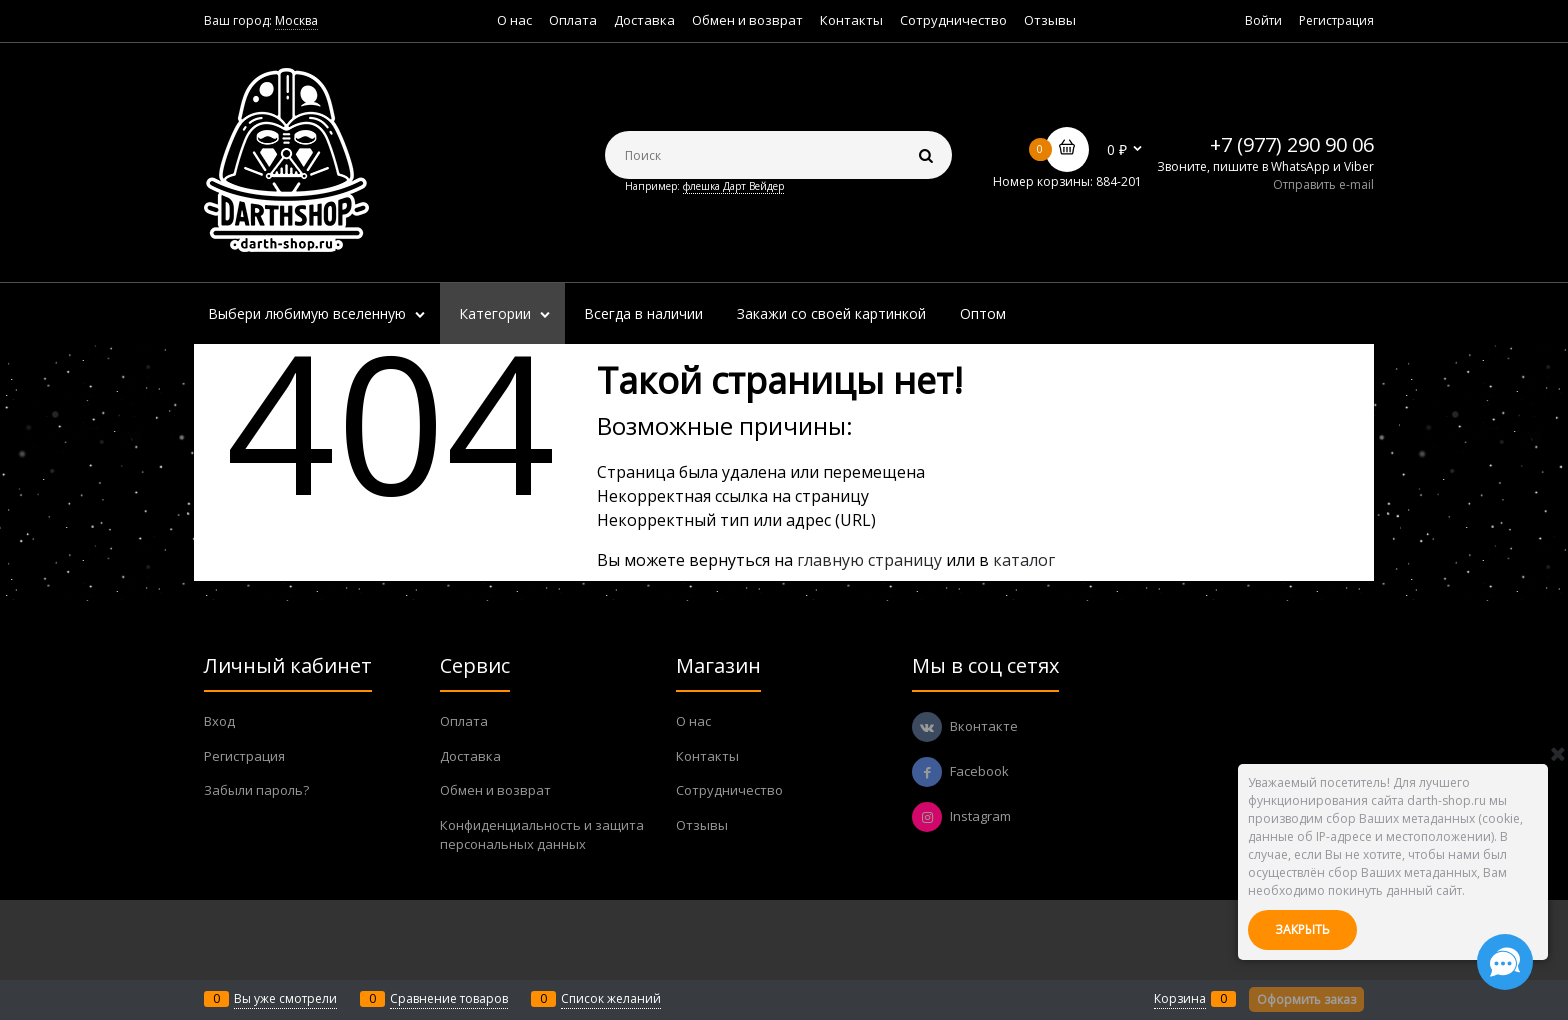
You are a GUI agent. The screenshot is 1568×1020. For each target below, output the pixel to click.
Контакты (851, 20)
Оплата (573, 20)
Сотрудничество (953, 20)
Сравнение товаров (449, 998)
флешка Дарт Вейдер (733, 186)
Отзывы (1050, 20)
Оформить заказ (1306, 999)
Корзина (1180, 998)
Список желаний (611, 998)
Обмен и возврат (747, 20)
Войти (1263, 20)
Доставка (644, 20)
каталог (1024, 560)
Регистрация (1336, 20)
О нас (514, 20)
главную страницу (869, 560)
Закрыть (1302, 929)
